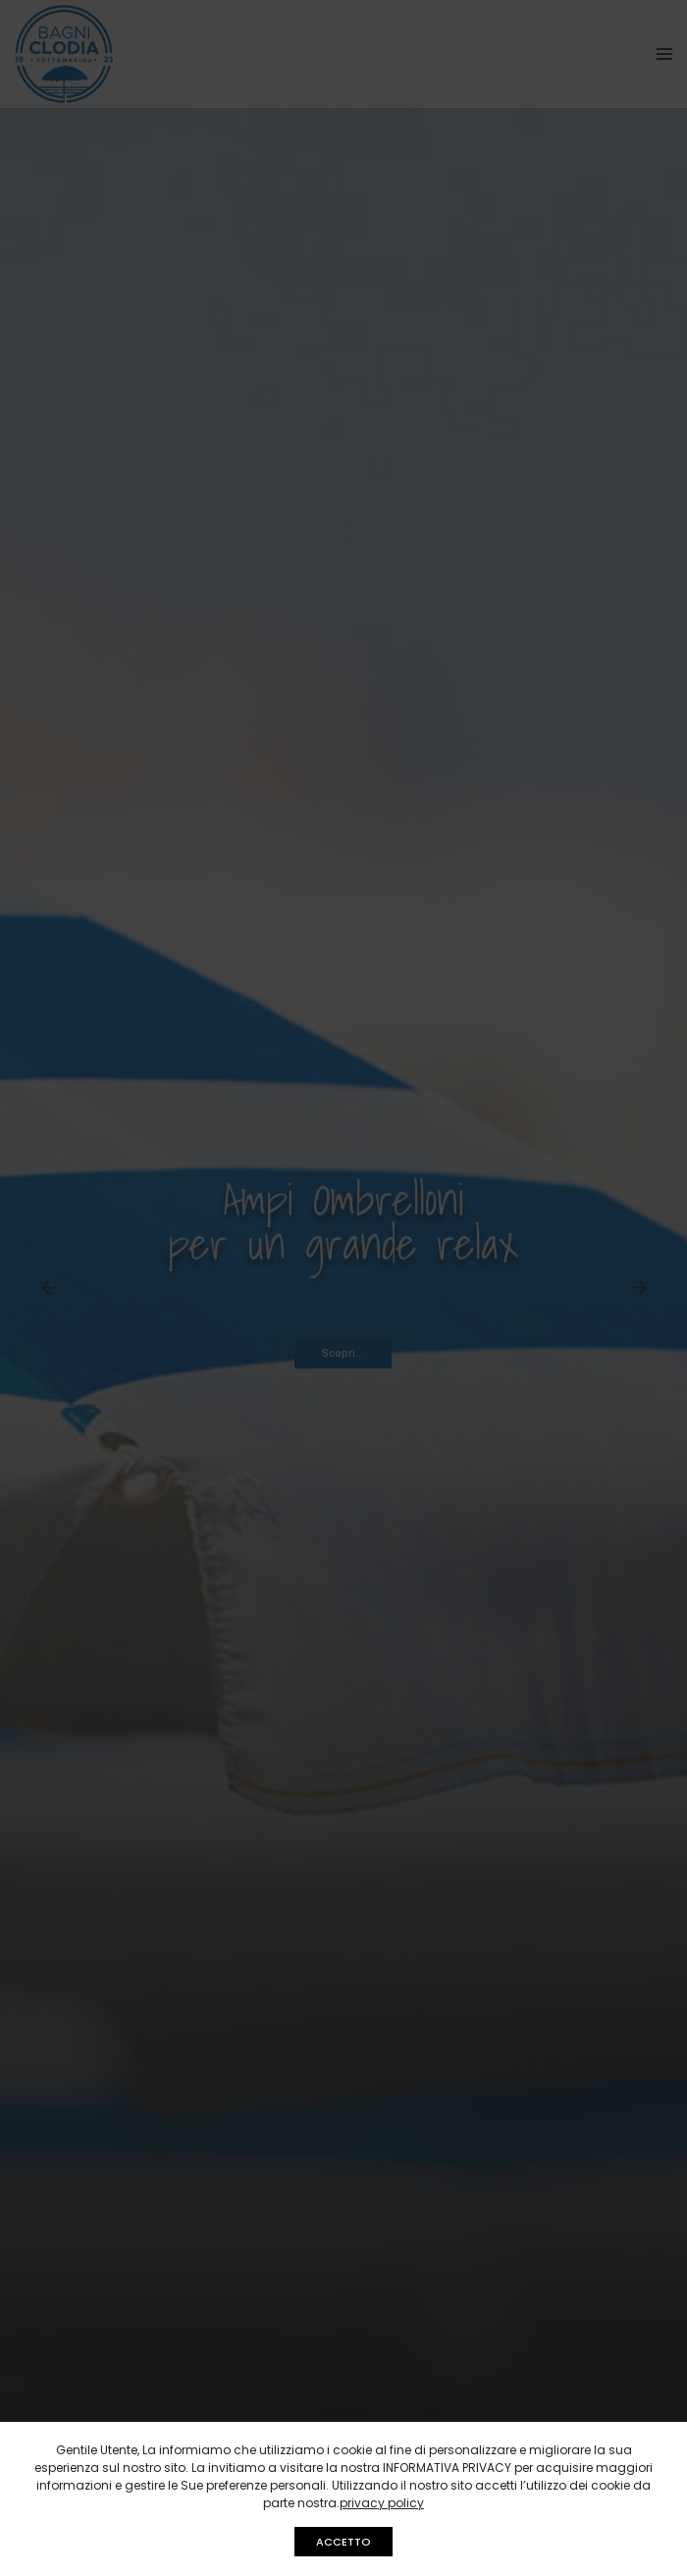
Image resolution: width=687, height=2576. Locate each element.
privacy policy (382, 2503)
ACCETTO (343, 2541)
